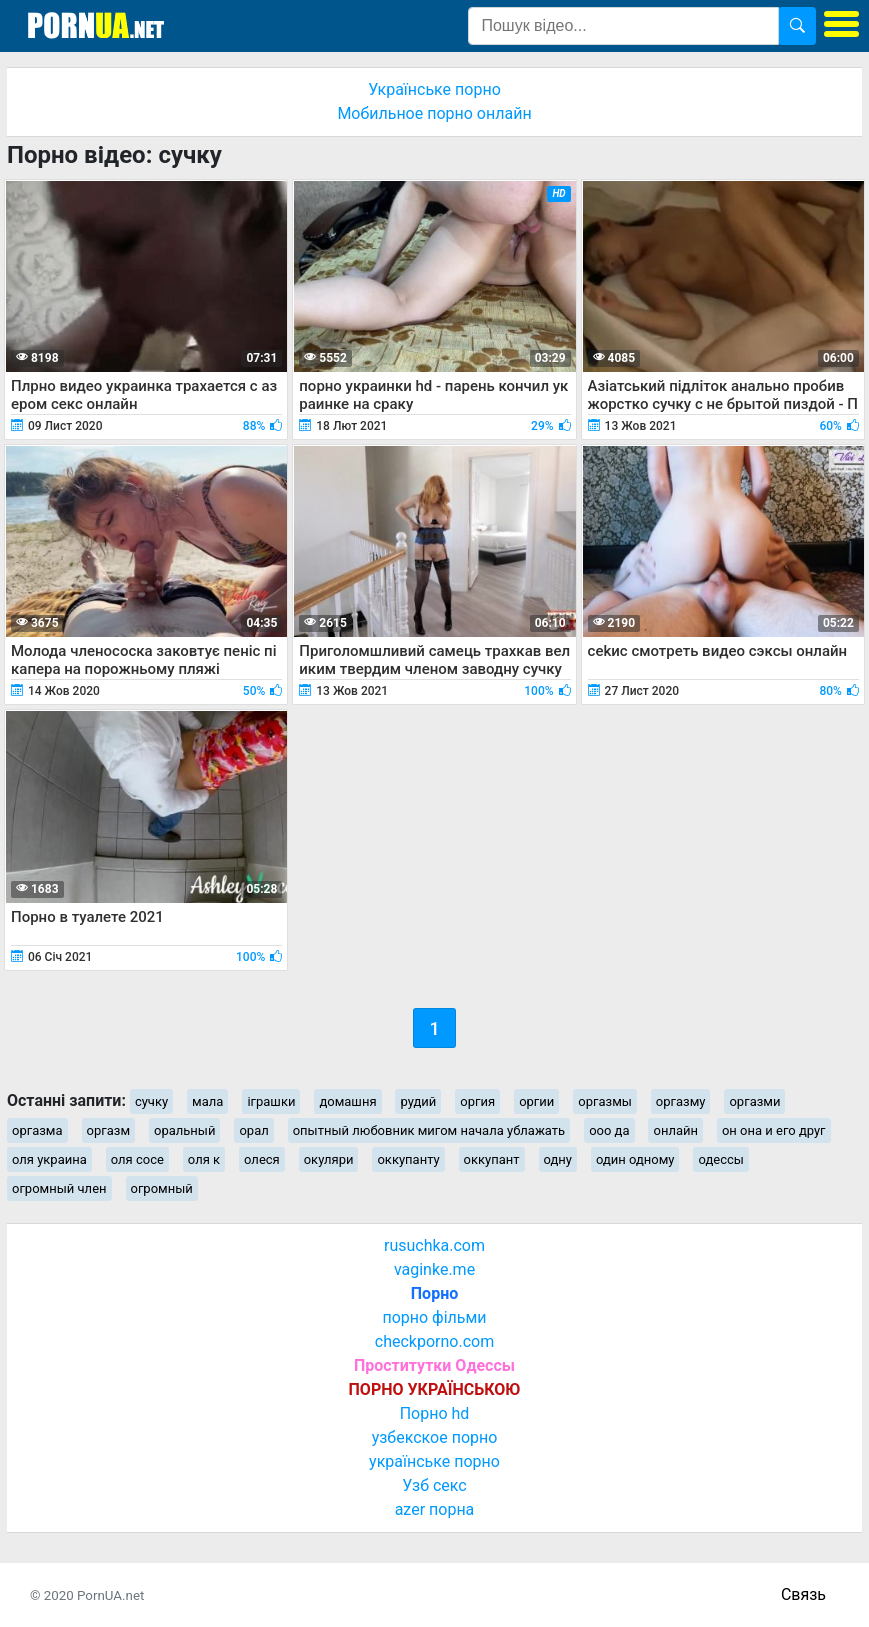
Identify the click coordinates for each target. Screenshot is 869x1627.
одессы (720, 1159)
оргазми (754, 1101)
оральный (184, 1130)
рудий (418, 1101)
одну (558, 1159)
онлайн (675, 1130)
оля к (204, 1159)
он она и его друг (774, 1130)
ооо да (609, 1130)
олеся (262, 1159)
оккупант (492, 1159)
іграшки (271, 1101)
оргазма (37, 1130)
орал (253, 1130)
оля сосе (137, 1159)
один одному (635, 1159)
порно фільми (434, 1317)
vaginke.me (434, 1269)
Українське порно (434, 89)
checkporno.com (434, 1341)
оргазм (109, 1130)
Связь (803, 1594)
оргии (536, 1101)
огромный (162, 1188)
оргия (477, 1101)
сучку (151, 1101)
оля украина (49, 1159)
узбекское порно (435, 1437)
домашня (347, 1101)
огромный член (59, 1188)
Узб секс (434, 1485)
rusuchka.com (434, 1245)
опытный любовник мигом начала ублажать (429, 1130)
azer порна (435, 1509)
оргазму (681, 1101)
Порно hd (435, 1413)
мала (207, 1101)
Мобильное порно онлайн (434, 113)
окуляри (329, 1159)
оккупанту (408, 1159)
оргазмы (605, 1101)
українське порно (434, 1461)
